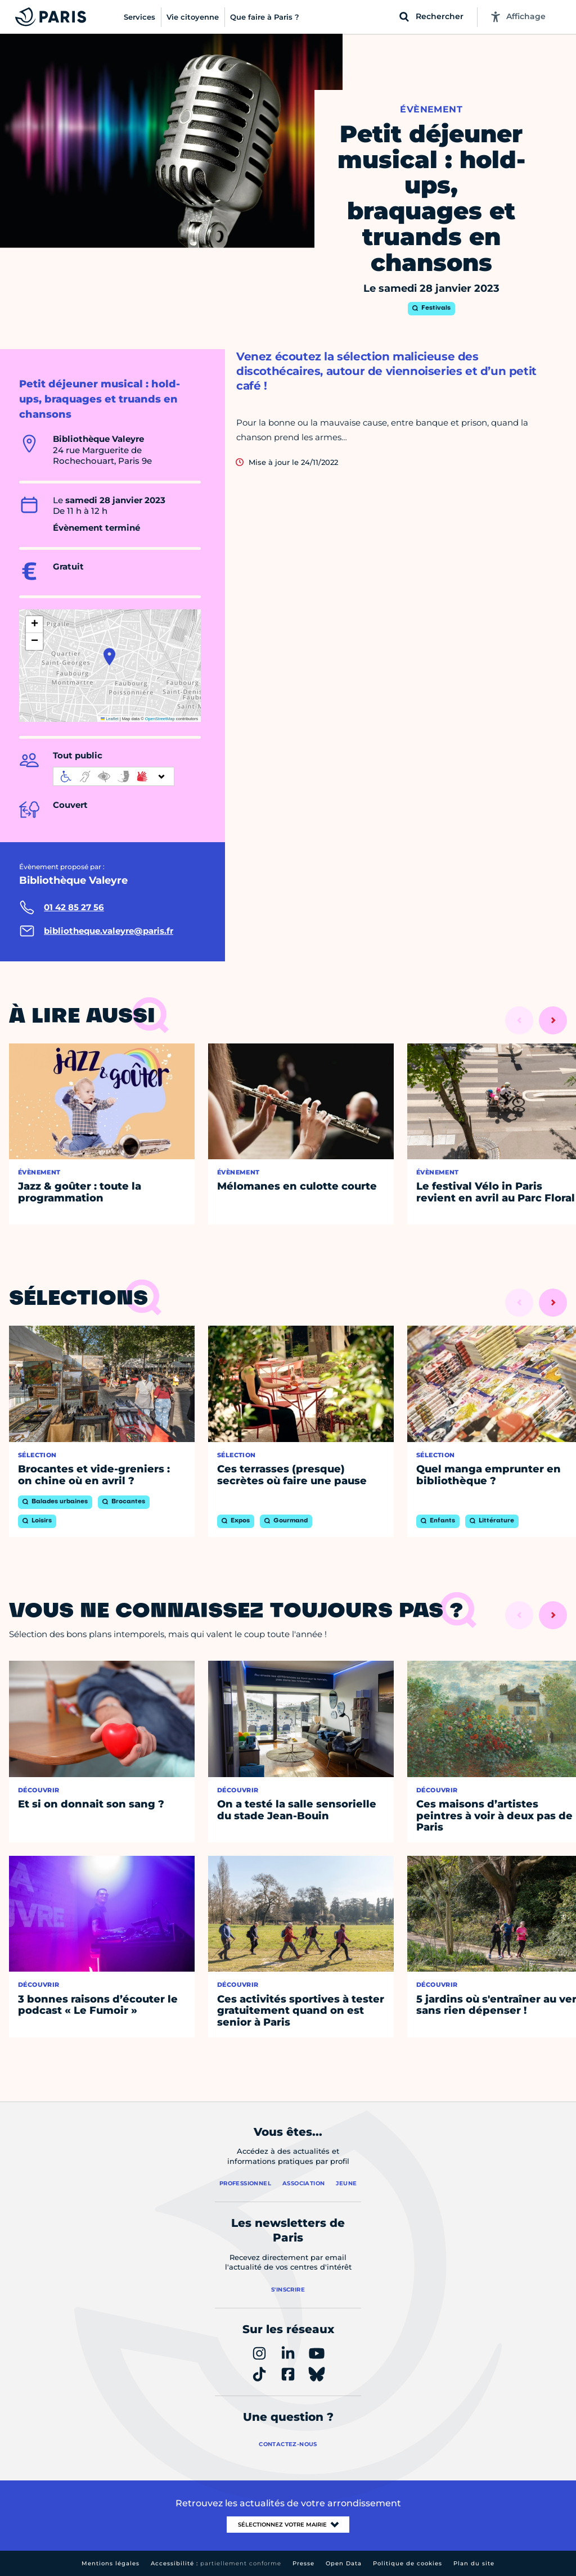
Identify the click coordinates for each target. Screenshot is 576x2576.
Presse (303, 2563)
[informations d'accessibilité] (113, 776)
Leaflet (110, 718)
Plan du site (473, 2563)
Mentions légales (111, 2563)
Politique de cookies (407, 2563)
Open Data (344, 2563)
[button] (109, 657)
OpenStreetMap (160, 718)
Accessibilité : (216, 2563)
